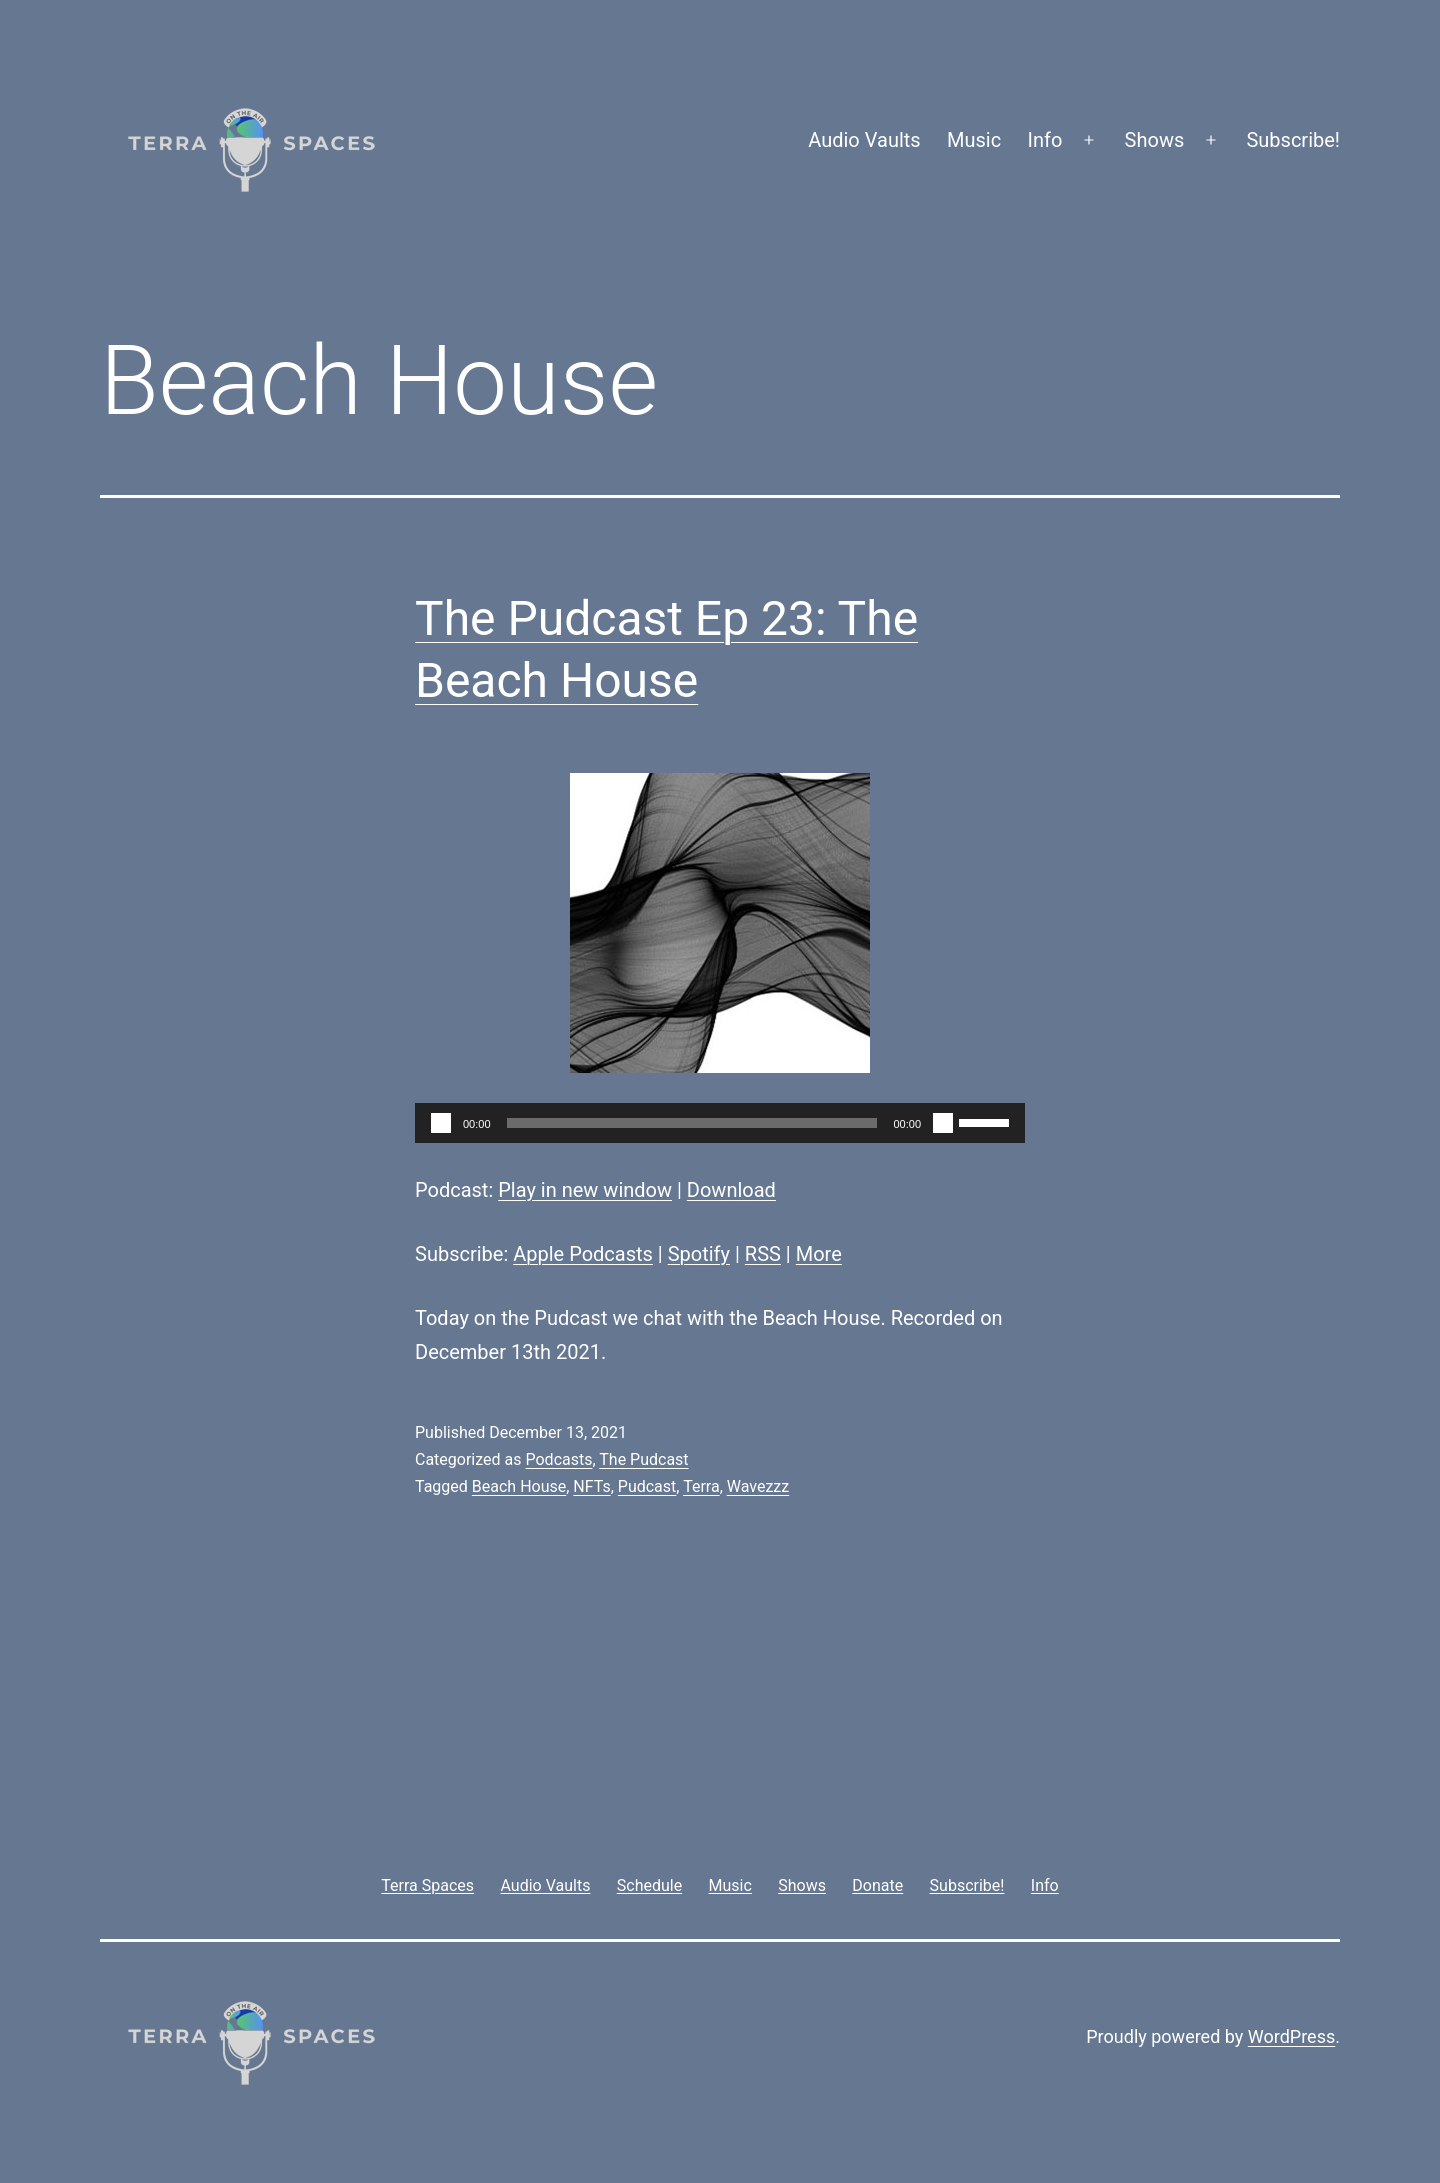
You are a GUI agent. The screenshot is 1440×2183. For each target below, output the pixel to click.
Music (974, 140)
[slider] (692, 1123)
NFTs (591, 1486)
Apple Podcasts (583, 1254)
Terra (701, 1486)
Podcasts (558, 1459)
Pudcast (647, 1486)
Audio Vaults (864, 140)
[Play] (441, 1123)
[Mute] (943, 1123)
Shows (1155, 140)
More (819, 1254)
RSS (763, 1254)
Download (731, 1190)
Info (1045, 140)
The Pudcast (643, 1459)
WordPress (1291, 2036)
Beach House (519, 1486)
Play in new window (585, 1190)
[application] (720, 1123)
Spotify (699, 1254)
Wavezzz (758, 1486)
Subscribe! (1293, 140)
